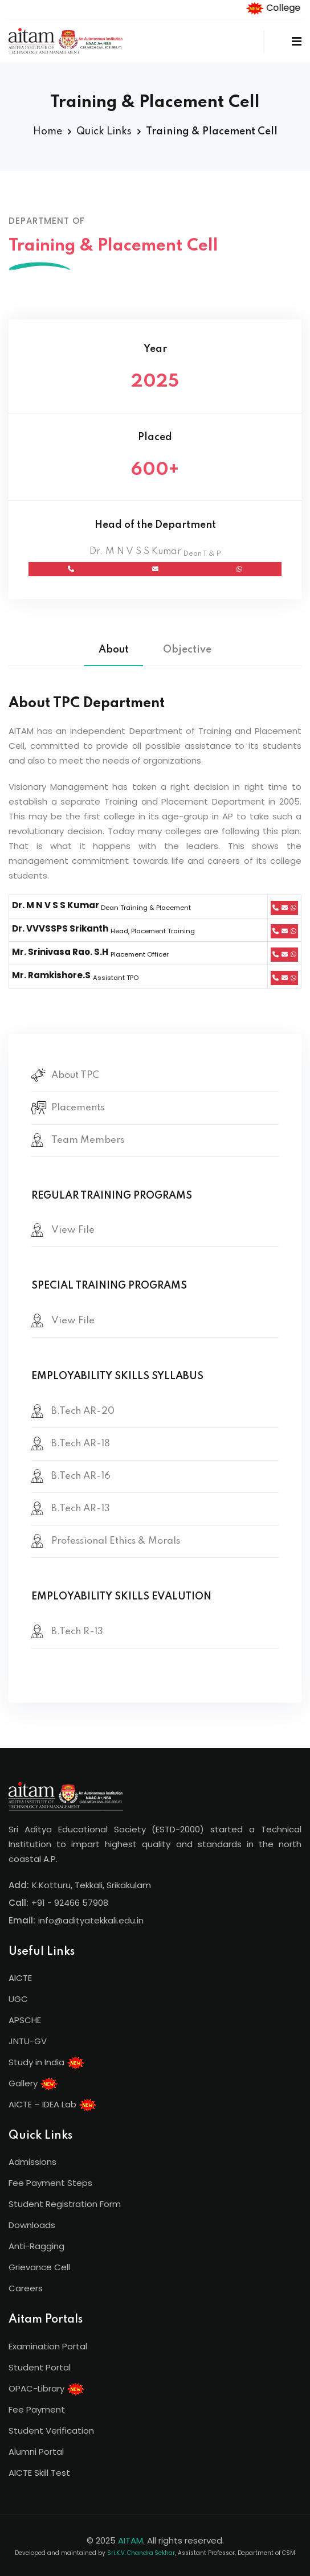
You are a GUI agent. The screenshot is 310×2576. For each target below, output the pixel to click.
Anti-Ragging (36, 2246)
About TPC (75, 1075)
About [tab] (114, 650)
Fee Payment (37, 2409)
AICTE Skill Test (39, 2473)
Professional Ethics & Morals (115, 1541)
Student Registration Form (65, 2204)
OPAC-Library (47, 2389)
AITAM (130, 2540)
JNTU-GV (28, 2041)
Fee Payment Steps (50, 2183)
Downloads (32, 2225)
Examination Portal (48, 2346)
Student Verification (51, 2430)
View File (73, 1230)
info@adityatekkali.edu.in (91, 1920)
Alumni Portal (36, 2452)
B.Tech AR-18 (80, 1444)
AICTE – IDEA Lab (53, 2105)
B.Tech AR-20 (83, 1411)
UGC (18, 1999)
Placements (77, 1108)
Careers (26, 2288)
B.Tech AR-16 (81, 1476)
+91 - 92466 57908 (69, 1903)
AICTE (20, 1978)
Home (47, 131)
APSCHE (25, 2020)
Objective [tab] (187, 650)
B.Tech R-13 (77, 1631)
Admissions (32, 2162)
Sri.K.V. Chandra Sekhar (141, 2553)
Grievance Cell (39, 2267)
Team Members (87, 1140)
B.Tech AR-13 (80, 1508)
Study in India (47, 2063)
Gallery (33, 2084)
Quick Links (104, 131)
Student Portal (40, 2367)
